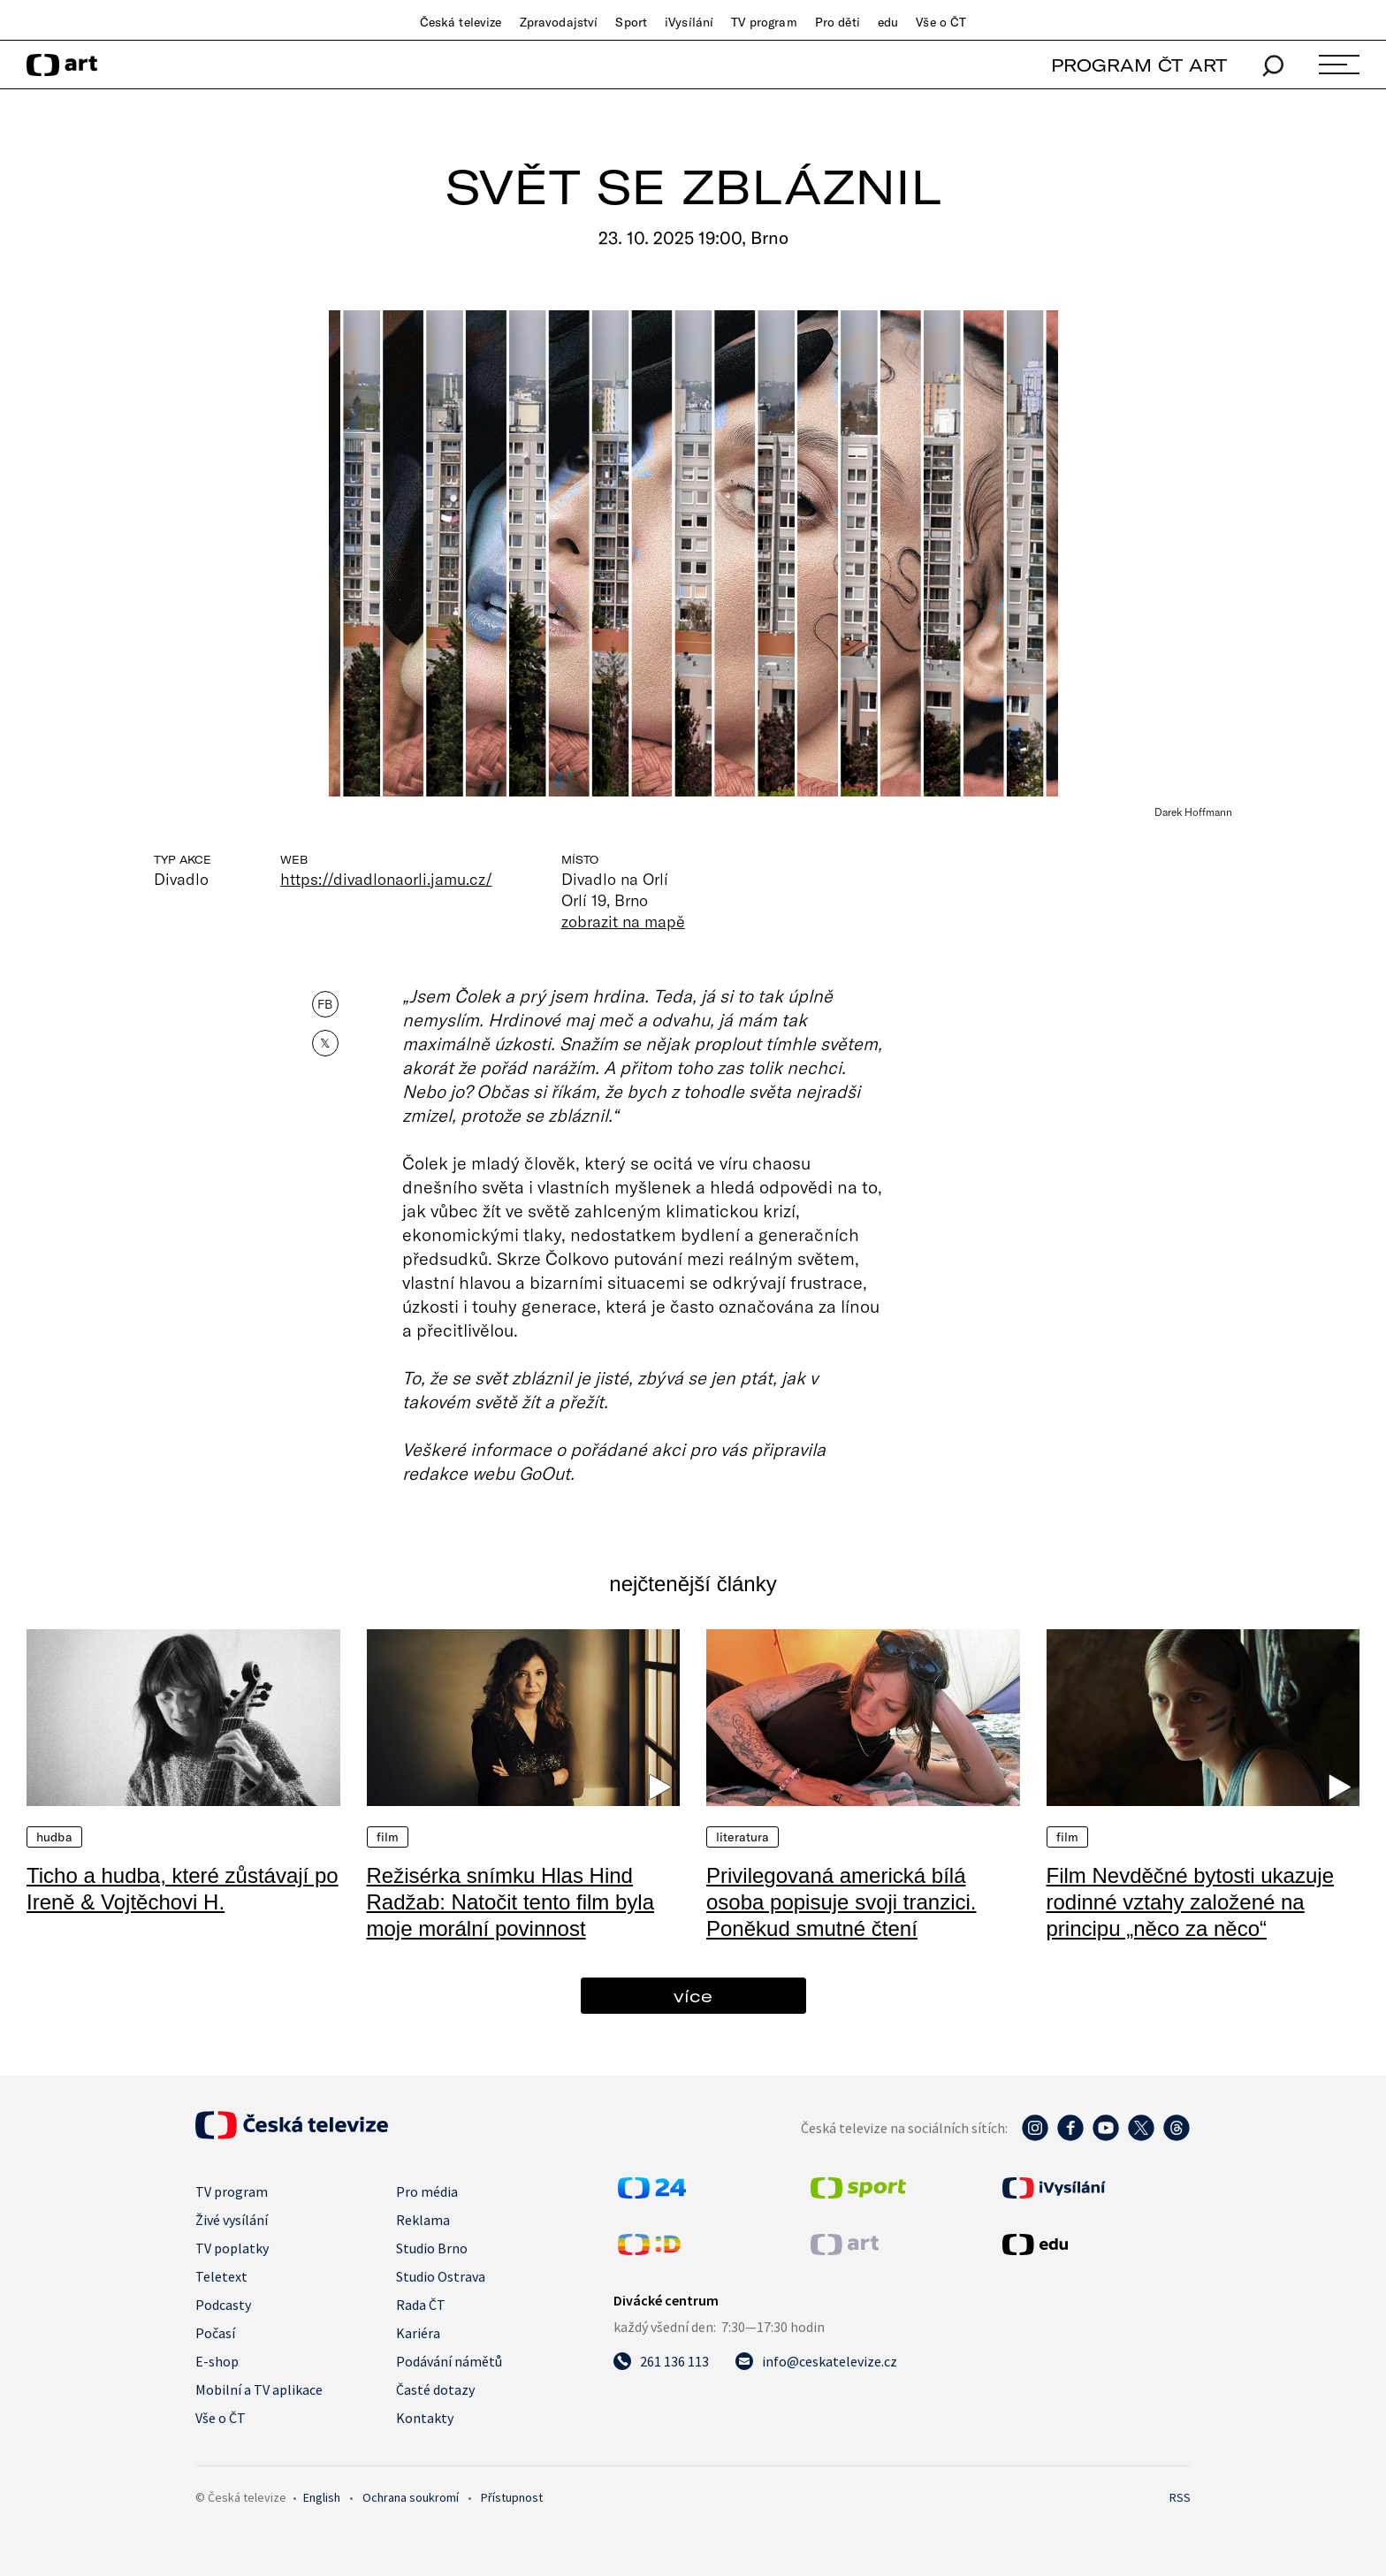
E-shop (217, 2361)
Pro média (427, 2191)
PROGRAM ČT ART (1139, 65)
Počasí (215, 2333)
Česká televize (461, 22)
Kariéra (418, 2333)
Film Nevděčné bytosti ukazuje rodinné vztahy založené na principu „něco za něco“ (1190, 1901)
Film (388, 1837)
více (693, 1996)
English (321, 2497)
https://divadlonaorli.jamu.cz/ (386, 878)
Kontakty (424, 2418)
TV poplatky (232, 2248)
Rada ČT (421, 2304)
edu (888, 22)
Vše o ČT (941, 22)
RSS (1180, 2497)
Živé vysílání (231, 2220)
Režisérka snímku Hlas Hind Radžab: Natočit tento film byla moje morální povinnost (511, 1901)
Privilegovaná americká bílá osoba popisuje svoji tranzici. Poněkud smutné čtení (841, 1901)
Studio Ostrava (440, 2276)
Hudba (54, 1837)
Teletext (221, 2276)
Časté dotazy (435, 2389)
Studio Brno (432, 2248)
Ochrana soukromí (410, 2497)
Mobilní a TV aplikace (259, 2389)
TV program (763, 22)
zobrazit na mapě (623, 921)
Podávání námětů (449, 2361)
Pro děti (837, 22)
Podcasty (223, 2304)
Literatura (742, 1837)
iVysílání (689, 22)
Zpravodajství (559, 22)
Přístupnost (512, 2497)
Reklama (423, 2220)
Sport (631, 22)
